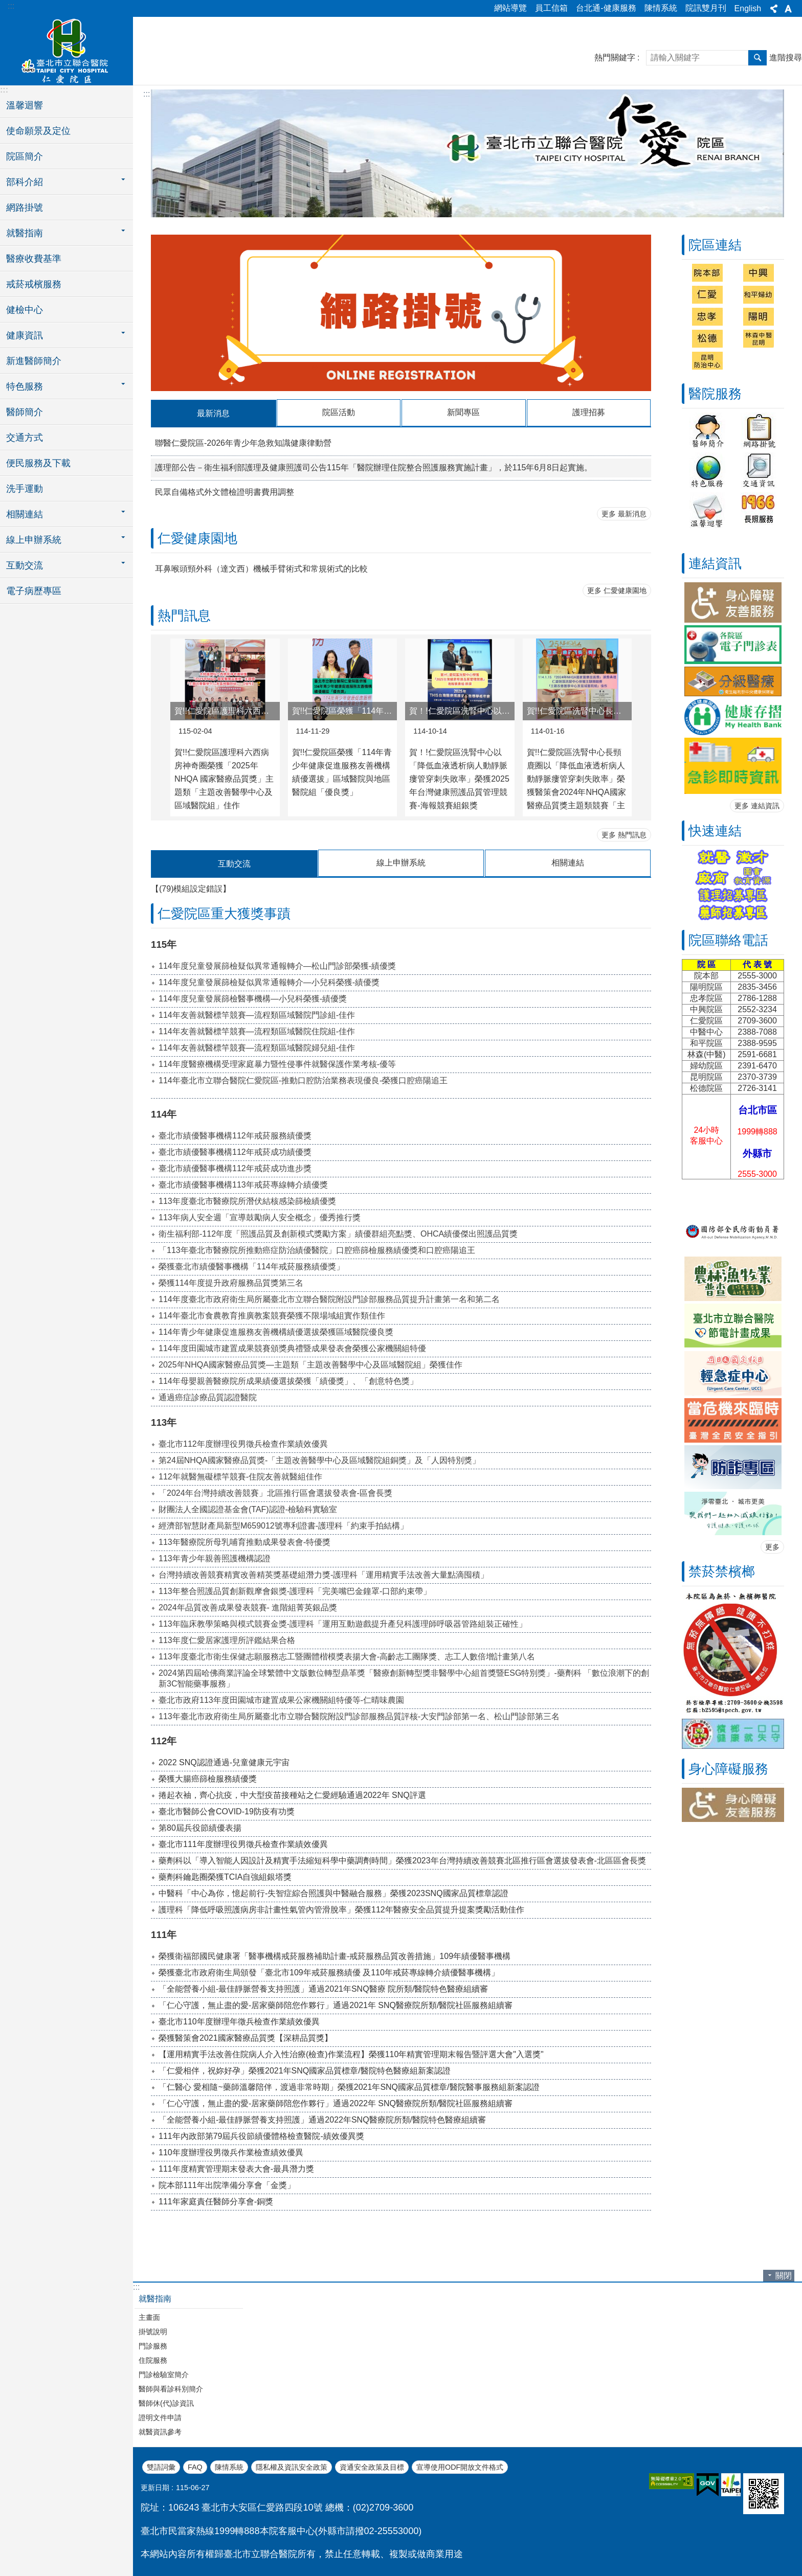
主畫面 (149, 2316)
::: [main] (146, 93)
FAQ (195, 2466)
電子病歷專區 (33, 591)
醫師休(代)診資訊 (166, 2402)
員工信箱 (551, 8)
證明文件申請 (160, 2416)
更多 (772, 1547)
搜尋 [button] (757, 57)
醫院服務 (715, 393)
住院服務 (153, 2359)
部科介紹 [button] (24, 182)
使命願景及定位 (38, 131)
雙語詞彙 (161, 2466)
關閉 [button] (783, 2274)
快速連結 (715, 831)
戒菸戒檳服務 (33, 284)
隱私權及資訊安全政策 (291, 2466)
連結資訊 (715, 563)
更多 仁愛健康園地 (617, 590)
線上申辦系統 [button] (33, 540)
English (747, 8)
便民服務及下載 (38, 463)
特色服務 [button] (24, 386)
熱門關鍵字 (614, 57)
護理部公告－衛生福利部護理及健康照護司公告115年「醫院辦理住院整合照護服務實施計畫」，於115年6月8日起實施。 (373, 467)
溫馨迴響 (24, 105)
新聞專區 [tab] (463, 412)
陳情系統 (660, 8)
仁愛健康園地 (197, 538)
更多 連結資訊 (756, 806)
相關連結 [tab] (567, 862)
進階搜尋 (785, 57)
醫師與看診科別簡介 (171, 2388)
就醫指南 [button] (24, 233)
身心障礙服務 (728, 1769)
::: (11, 6)
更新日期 (155, 2486)
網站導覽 (510, 8)
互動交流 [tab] (234, 863)
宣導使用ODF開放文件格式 (459, 2466)
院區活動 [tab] (338, 412)
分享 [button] (774, 9)
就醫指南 (155, 2297)
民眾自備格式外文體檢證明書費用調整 (224, 491)
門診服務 (153, 2345)
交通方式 (24, 437)
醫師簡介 (24, 412)
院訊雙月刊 (705, 8)
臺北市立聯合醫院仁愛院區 (66, 49)
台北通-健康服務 (606, 8)
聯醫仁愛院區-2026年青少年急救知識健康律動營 (243, 442)
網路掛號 (24, 207)
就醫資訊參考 (160, 2431)
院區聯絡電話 (728, 940)
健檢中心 (24, 310)
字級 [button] (788, 9)
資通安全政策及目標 (372, 2466)
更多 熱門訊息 (624, 834)
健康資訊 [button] (24, 335)
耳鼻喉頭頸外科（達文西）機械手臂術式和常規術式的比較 (261, 568)
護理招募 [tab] (588, 412)
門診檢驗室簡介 (164, 2373)
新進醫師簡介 (33, 361)
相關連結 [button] (24, 514)
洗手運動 (24, 489)
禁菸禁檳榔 (721, 1571)
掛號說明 (153, 2331)
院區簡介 (24, 156)
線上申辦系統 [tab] (401, 862)
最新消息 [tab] (213, 413)
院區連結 (715, 245)
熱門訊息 (184, 615)
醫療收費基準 (33, 259)
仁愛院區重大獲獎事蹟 (224, 912)
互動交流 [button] (24, 565)
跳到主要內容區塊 (5, 5)
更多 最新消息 (624, 513)
